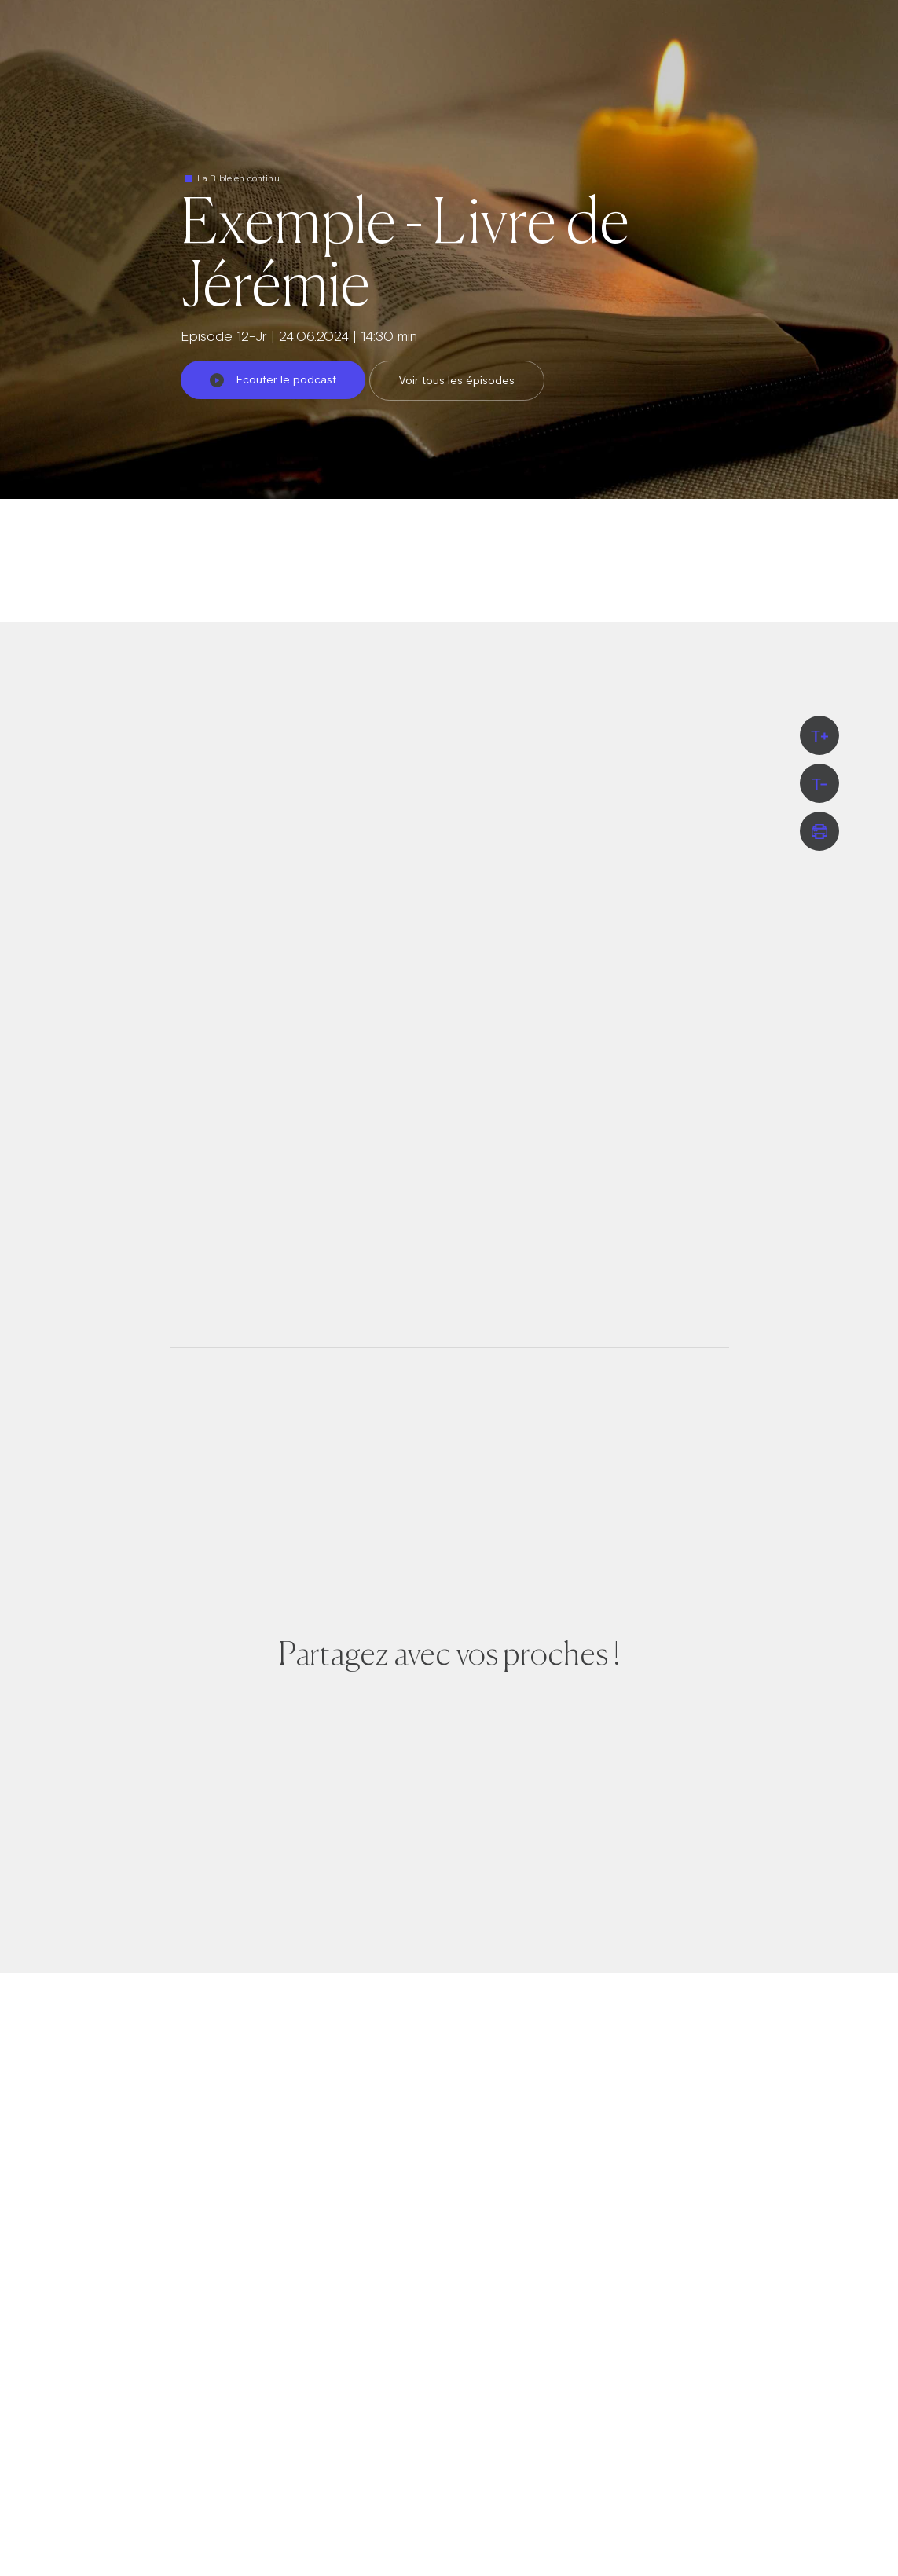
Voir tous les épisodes (457, 380)
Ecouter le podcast (273, 379)
